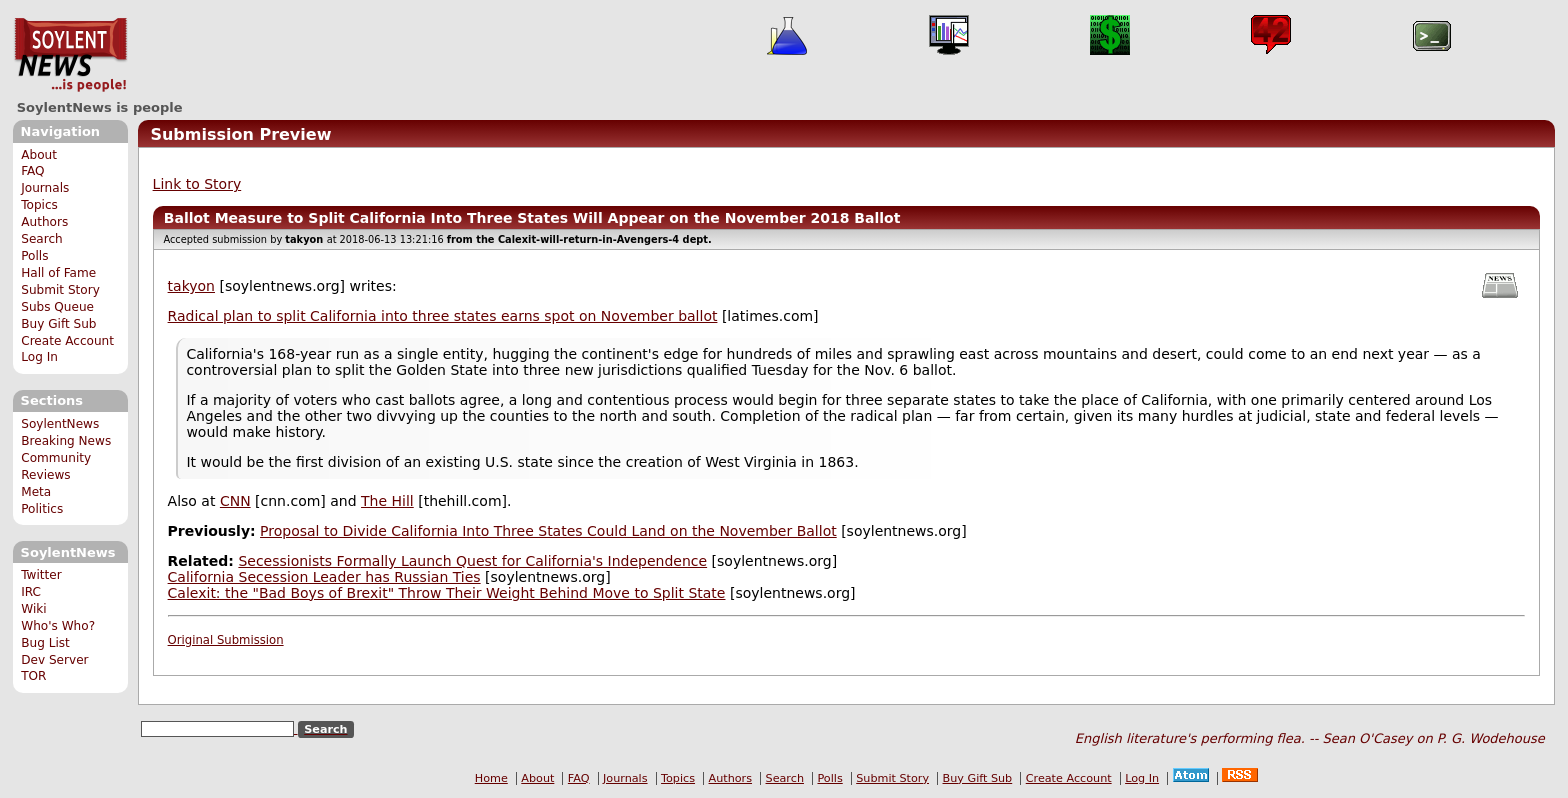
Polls (34, 256)
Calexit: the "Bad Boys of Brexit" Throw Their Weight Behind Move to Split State (447, 593)
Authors (44, 222)
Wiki (33, 609)
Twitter (41, 575)
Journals (45, 188)
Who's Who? (58, 626)
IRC (31, 592)
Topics (39, 205)
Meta (36, 492)
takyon (191, 286)
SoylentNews (70, 55)
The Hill (387, 501)
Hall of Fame (58, 273)
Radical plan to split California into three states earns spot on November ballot (443, 316)
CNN (235, 501)
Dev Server (54, 660)
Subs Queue (57, 307)
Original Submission (226, 640)
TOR (33, 676)
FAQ (32, 171)
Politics (42, 509)
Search (42, 239)
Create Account (67, 341)
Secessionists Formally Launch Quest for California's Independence (472, 561)
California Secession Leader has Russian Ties (324, 577)
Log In (39, 357)
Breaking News (66, 441)
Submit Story (60, 290)
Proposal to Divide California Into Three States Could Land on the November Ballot (548, 531)
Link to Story (197, 184)
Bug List (45, 643)
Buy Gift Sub (58, 324)
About (39, 155)
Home (491, 778)
